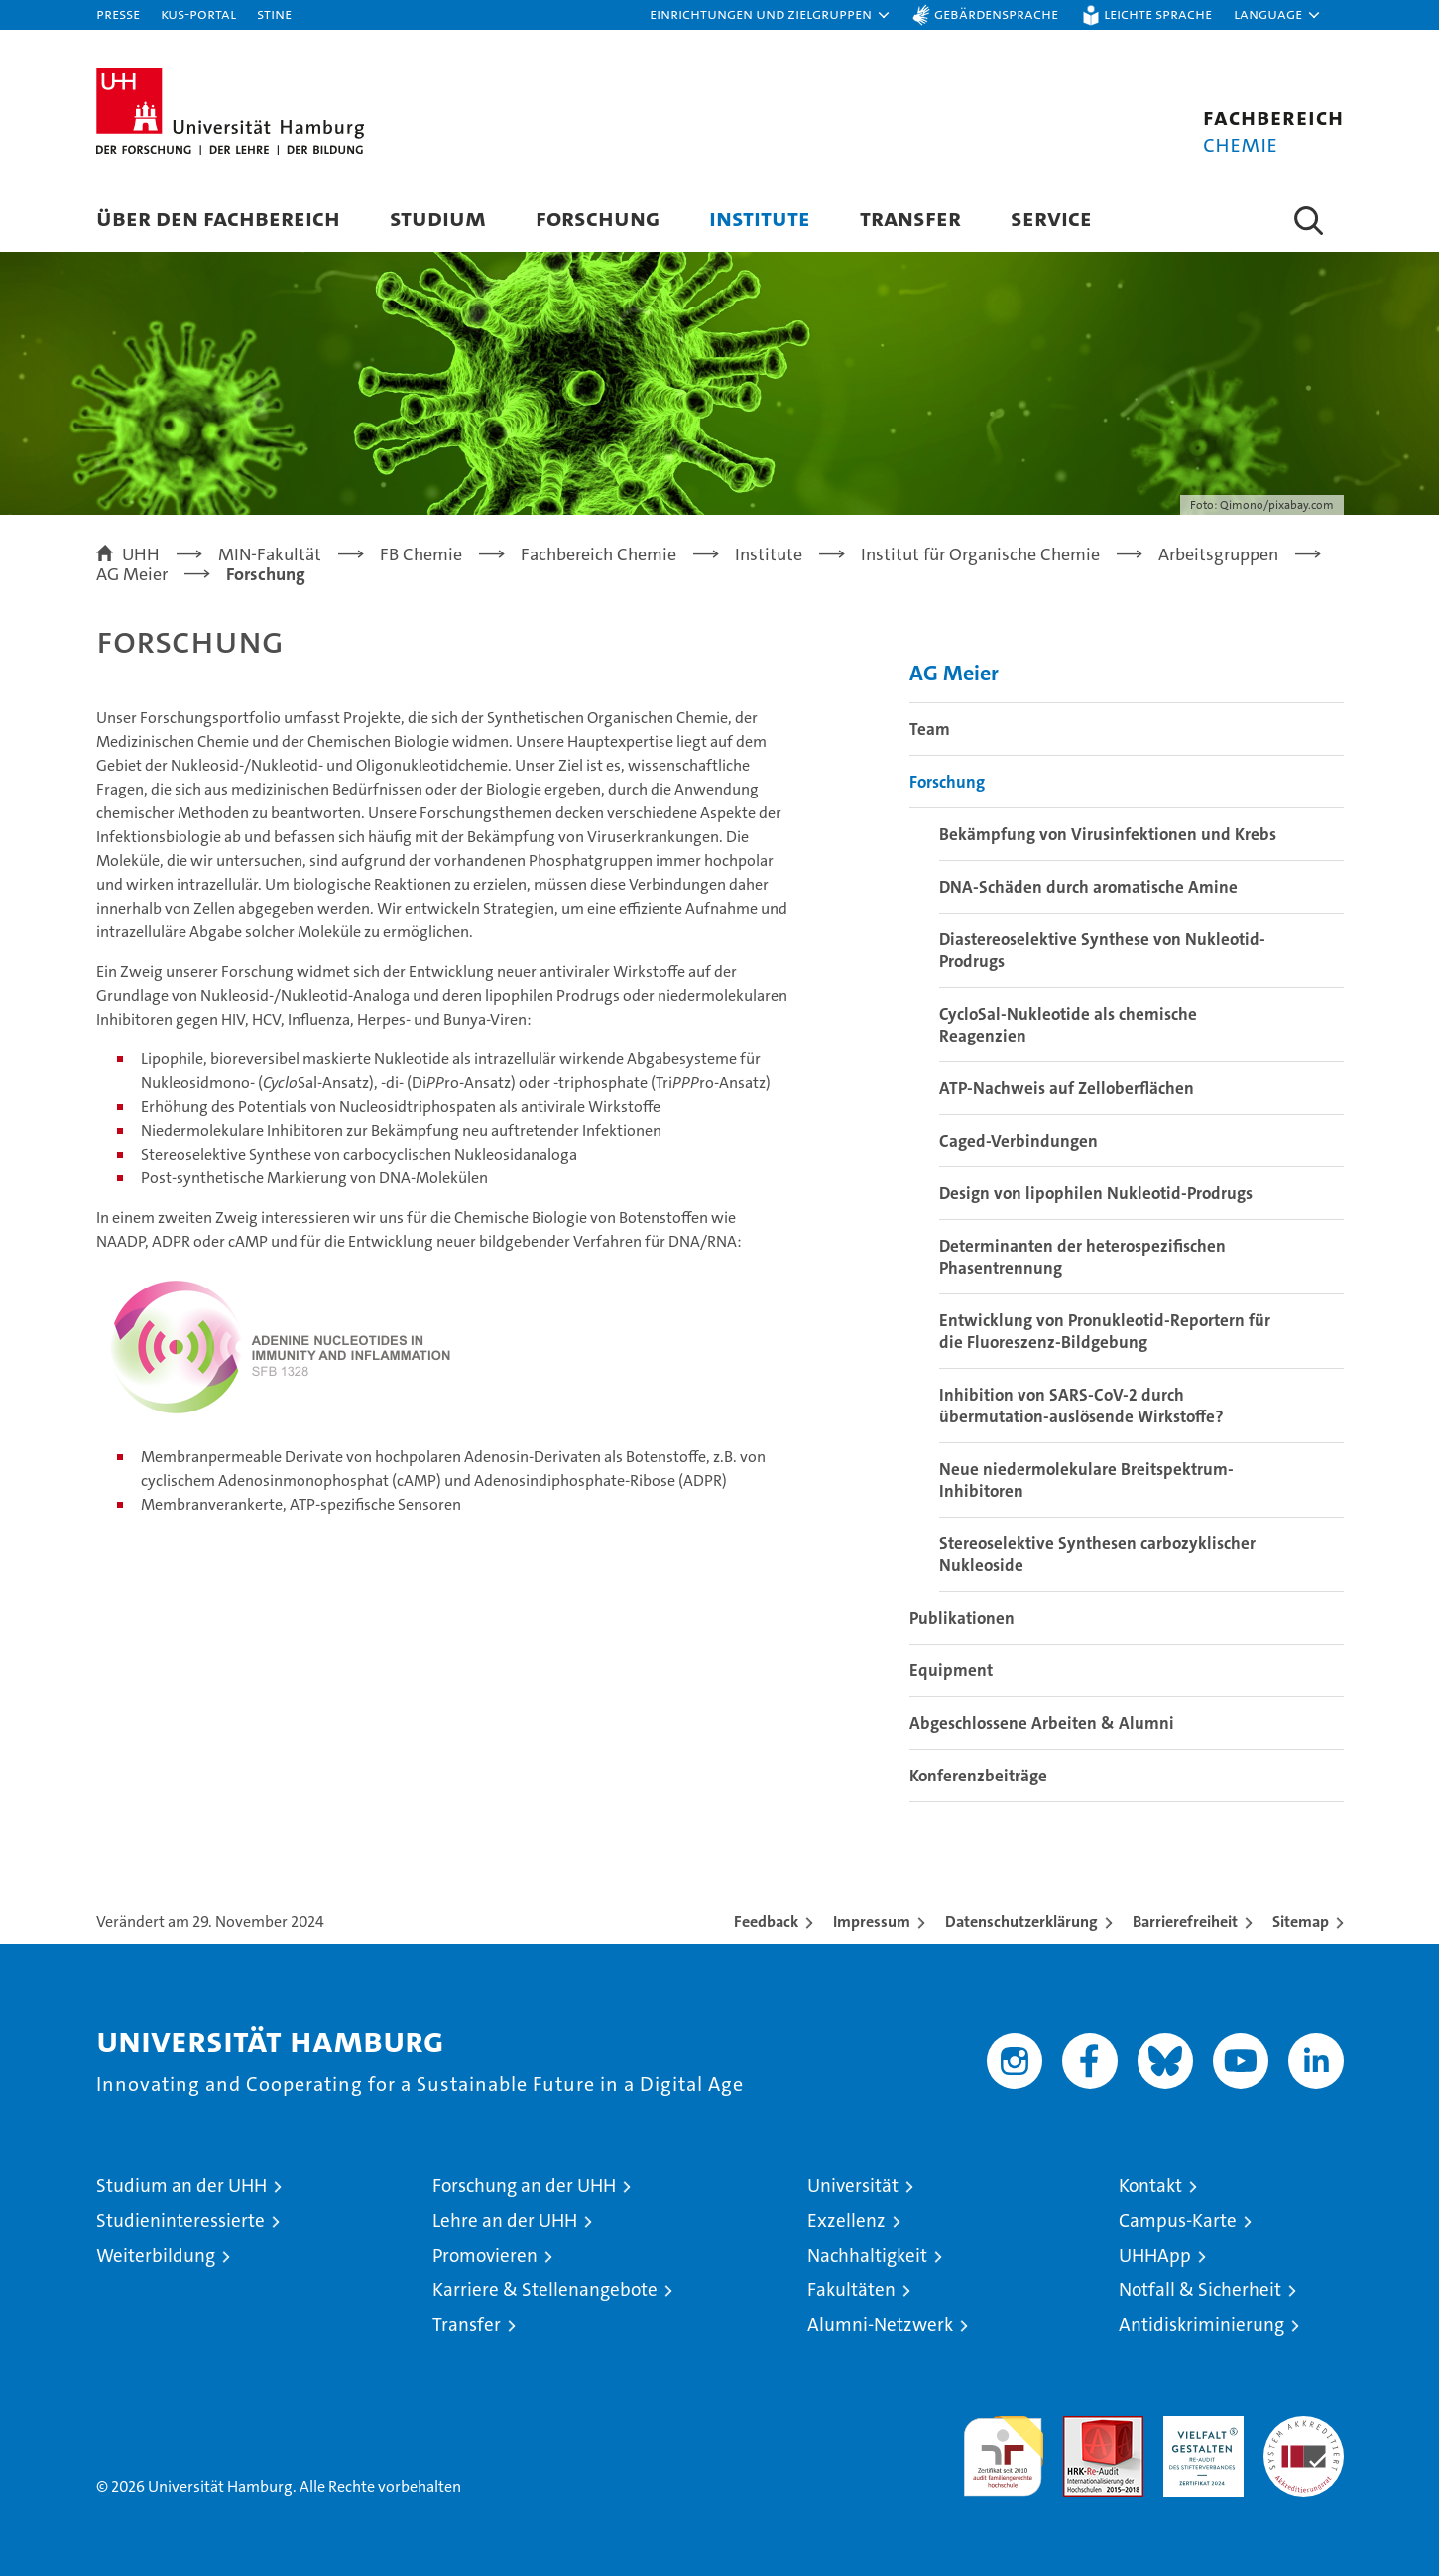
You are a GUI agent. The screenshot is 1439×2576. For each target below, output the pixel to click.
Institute (759, 217)
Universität (853, 2185)
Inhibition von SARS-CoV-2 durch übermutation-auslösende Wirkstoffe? (1081, 1405)
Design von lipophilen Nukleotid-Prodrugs (1096, 1193)
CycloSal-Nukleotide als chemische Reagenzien (1068, 1024)
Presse (118, 13)
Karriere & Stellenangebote (545, 2289)
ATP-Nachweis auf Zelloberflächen (1066, 1088)
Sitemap (1300, 1921)
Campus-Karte (1178, 2220)
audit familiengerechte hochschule (1003, 2447)
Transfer (910, 217)
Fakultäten (851, 2289)
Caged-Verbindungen (1018, 1141)
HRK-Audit (1198, 2426)
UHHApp (1155, 2255)
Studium (438, 217)
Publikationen (962, 1618)
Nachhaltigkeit (867, 2255)
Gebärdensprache (996, 13)
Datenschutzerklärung (1021, 1921)
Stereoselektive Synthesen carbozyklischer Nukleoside (1097, 1554)
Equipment (951, 1670)
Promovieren (485, 2255)
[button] (771, 15)
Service (1051, 217)
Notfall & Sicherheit (1200, 2289)
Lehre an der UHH (504, 2220)
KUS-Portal (198, 13)
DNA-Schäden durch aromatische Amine (1088, 887)
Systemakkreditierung (1303, 2426)
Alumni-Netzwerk (880, 2324)
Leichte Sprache (1158, 13)
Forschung (598, 217)
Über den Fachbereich (218, 217)
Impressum (871, 1921)
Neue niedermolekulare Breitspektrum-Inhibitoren (1086, 1480)
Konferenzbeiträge (978, 1775)
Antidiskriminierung (1201, 2324)
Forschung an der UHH (524, 2185)
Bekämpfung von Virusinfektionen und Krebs (1107, 834)
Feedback (766, 1921)
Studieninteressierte (180, 2220)
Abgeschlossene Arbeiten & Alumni (1041, 1723)
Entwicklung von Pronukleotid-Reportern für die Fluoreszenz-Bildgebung (1104, 1331)
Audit (1082, 2426)
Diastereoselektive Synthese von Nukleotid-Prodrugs (1102, 950)
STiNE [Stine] (274, 13)
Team (929, 729)
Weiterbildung (155, 2255)
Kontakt (1150, 2185)
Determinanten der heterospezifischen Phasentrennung (1082, 1257)
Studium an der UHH (181, 2185)
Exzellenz (846, 2220)
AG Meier (954, 673)
